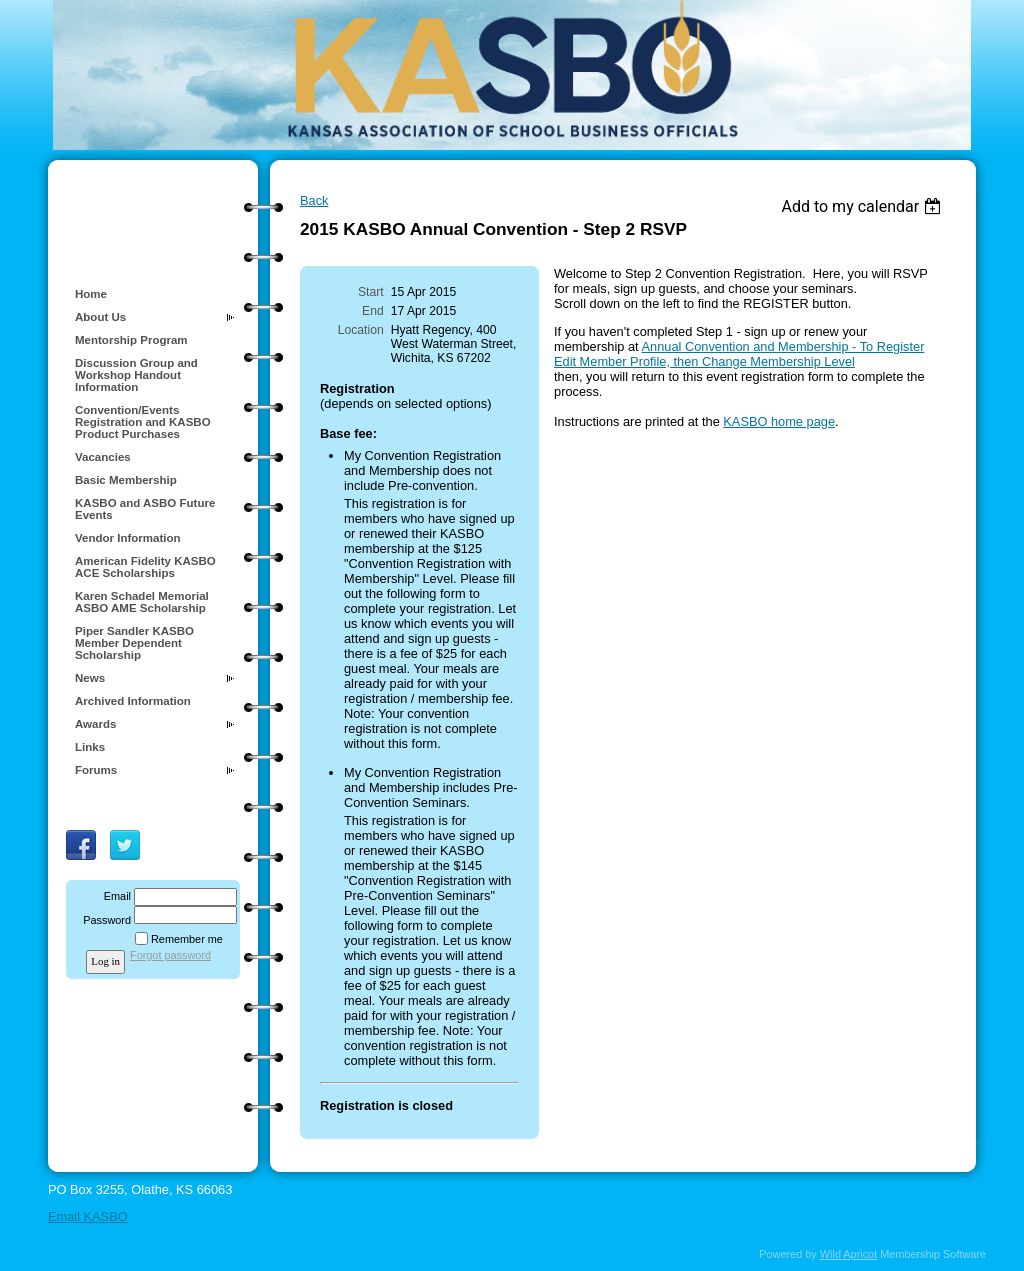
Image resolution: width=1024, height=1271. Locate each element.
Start (371, 292)
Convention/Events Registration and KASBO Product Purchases (143, 422)
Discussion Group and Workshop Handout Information (136, 375)
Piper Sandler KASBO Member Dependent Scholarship (134, 643)
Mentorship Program (131, 340)
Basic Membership (126, 480)
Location (361, 330)
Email (114, 896)
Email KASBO (88, 1216)
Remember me (187, 939)
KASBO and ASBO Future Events (145, 509)
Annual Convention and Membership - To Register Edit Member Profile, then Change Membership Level (739, 354)
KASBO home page (779, 421)
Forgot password (170, 955)
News (90, 678)
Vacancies (103, 457)
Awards (95, 724)
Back (314, 200)
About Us (100, 317)
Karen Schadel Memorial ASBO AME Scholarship (142, 602)
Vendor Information (128, 538)
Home (91, 294)
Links (90, 747)
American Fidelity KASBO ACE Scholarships (145, 567)
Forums (96, 770)
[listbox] (863, 206)
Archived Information (133, 701)
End (373, 311)
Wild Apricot (848, 1254)
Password (103, 920)
